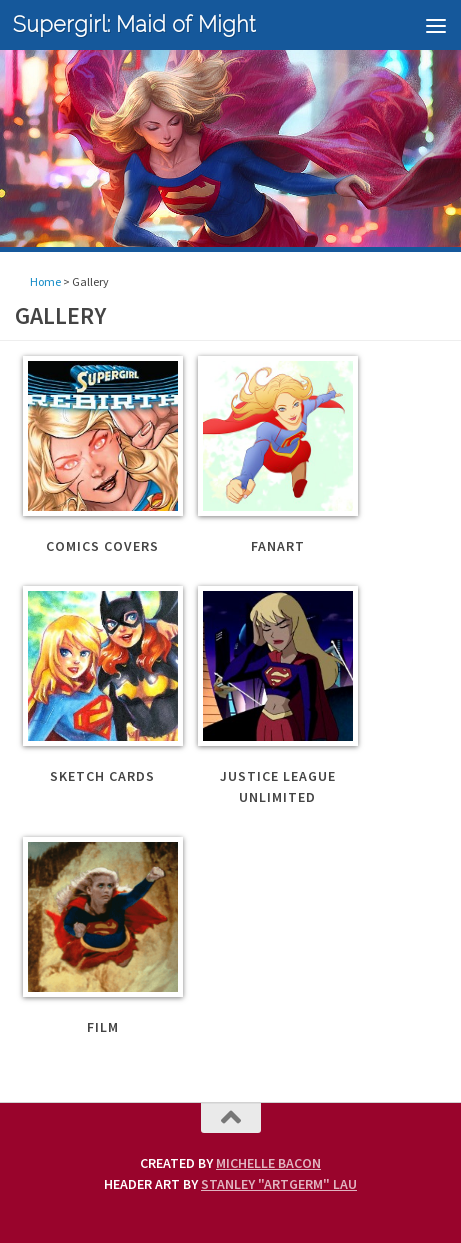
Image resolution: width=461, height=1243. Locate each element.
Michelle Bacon (268, 1163)
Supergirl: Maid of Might (134, 24)
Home (45, 281)
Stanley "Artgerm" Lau (279, 1184)
